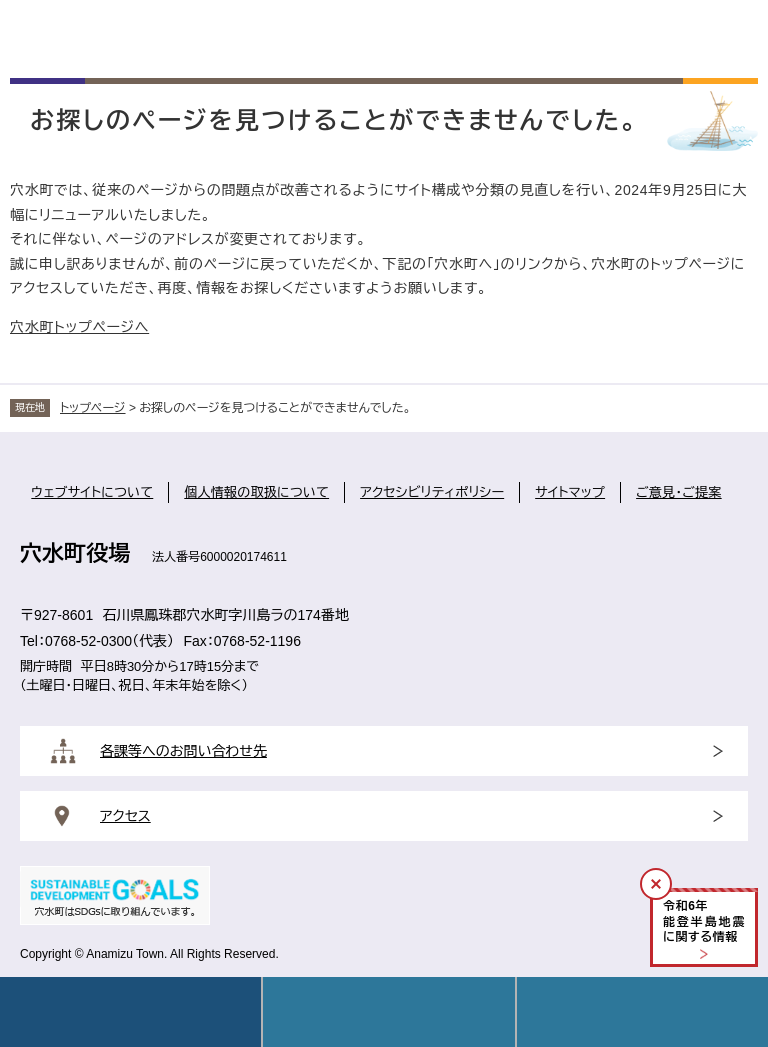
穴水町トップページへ (79, 327)
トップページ (93, 408)
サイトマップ (570, 492)
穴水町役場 (75, 553)
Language (388, 1012)
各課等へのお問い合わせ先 (183, 751)
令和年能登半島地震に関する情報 (704, 921)
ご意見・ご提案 (679, 492)
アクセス (125, 816)
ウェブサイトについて (92, 492)
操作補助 (642, 1012)
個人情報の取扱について (256, 492)
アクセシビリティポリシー (432, 492)
